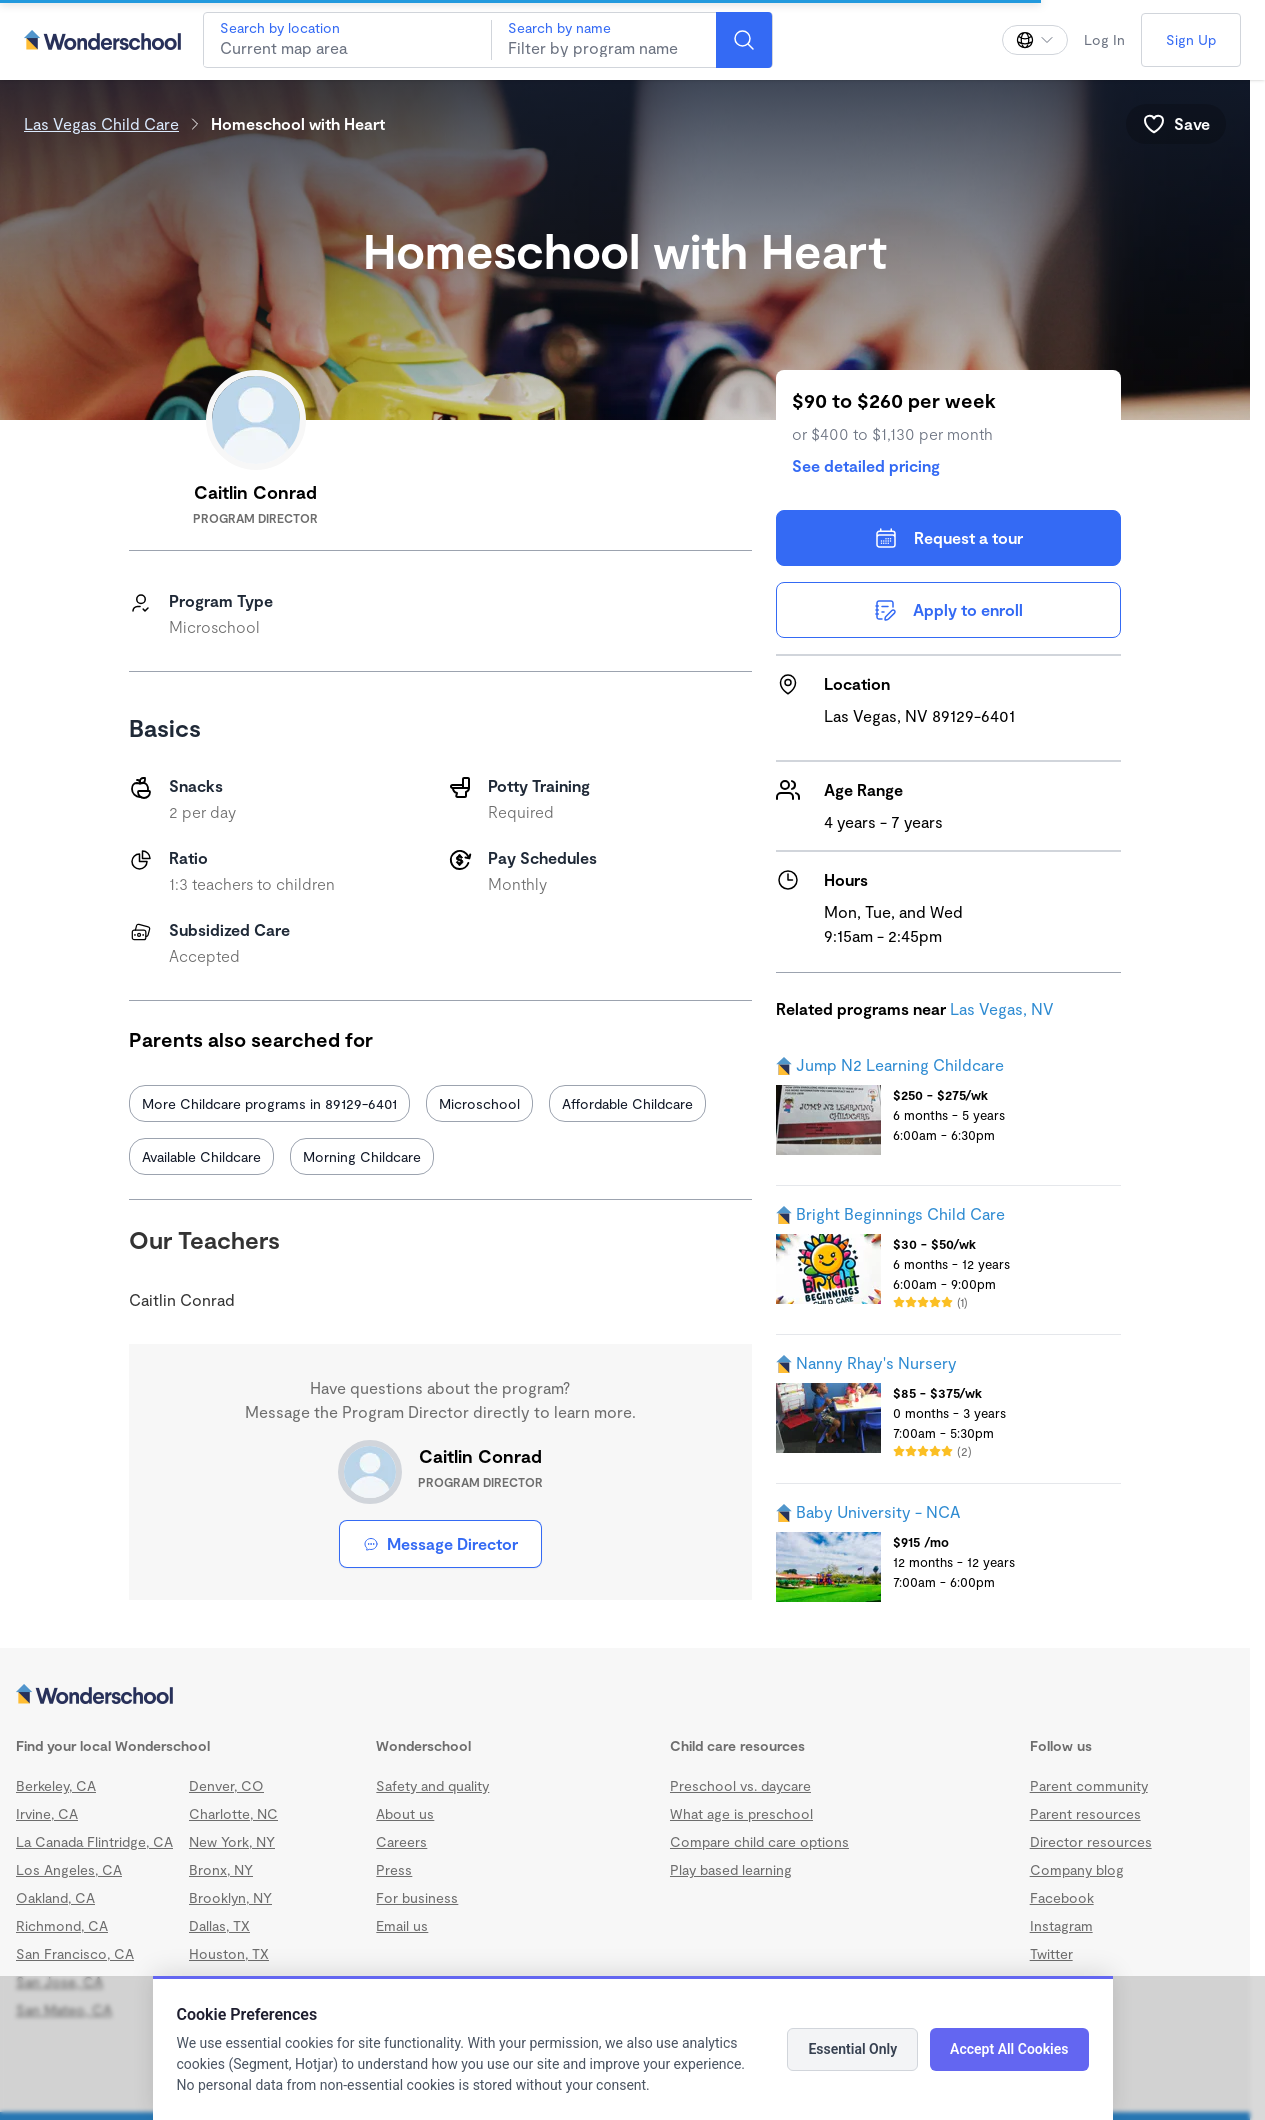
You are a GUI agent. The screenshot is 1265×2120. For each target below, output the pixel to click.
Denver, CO (226, 1785)
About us (405, 1813)
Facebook (1062, 1897)
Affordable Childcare (627, 1103)
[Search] (744, 40)
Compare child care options (759, 1841)
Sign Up (1191, 39)
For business (417, 1897)
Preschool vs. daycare (740, 1785)
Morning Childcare (362, 1156)
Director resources (1091, 1841)
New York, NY (232, 1841)
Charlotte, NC (233, 1813)
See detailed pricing (866, 465)
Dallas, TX (219, 1925)
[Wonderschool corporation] (625, 1696)
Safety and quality (432, 1785)
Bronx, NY (221, 1869)
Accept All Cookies (1009, 2049)
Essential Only (852, 2049)
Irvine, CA (47, 1813)
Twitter (1051, 1953)
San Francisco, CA (75, 1953)
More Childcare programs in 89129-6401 (269, 1103)
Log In (1104, 39)
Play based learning (731, 1869)
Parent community (1089, 1785)
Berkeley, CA (56, 1785)
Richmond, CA (62, 1925)
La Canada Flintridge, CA (94, 1841)
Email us (402, 1925)
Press (394, 1869)
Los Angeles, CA (69, 1869)
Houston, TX (229, 1953)
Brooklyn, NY (230, 1897)
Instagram (1061, 1925)
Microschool (479, 1103)
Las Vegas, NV (1002, 1008)
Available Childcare (201, 1156)
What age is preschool (741, 1813)
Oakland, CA (55, 1897)
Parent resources (1085, 1813)
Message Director (440, 1543)
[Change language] (1035, 40)
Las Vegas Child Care (101, 123)
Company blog (1077, 1869)
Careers (401, 1841)
